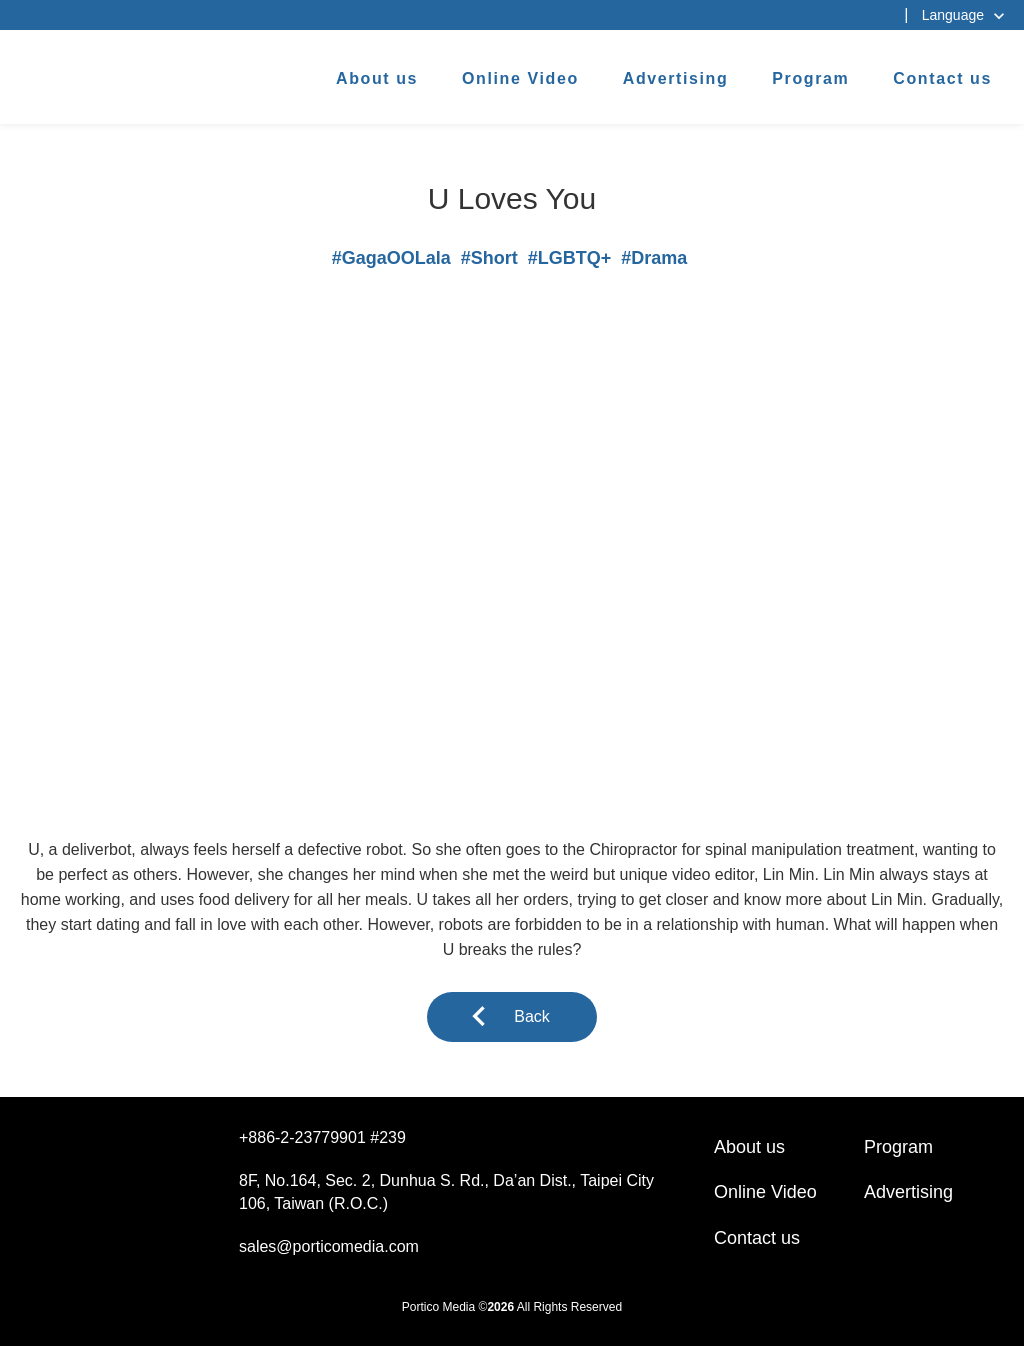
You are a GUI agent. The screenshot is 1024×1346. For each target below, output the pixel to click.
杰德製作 (81, 73)
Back (532, 1016)
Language (953, 15)
